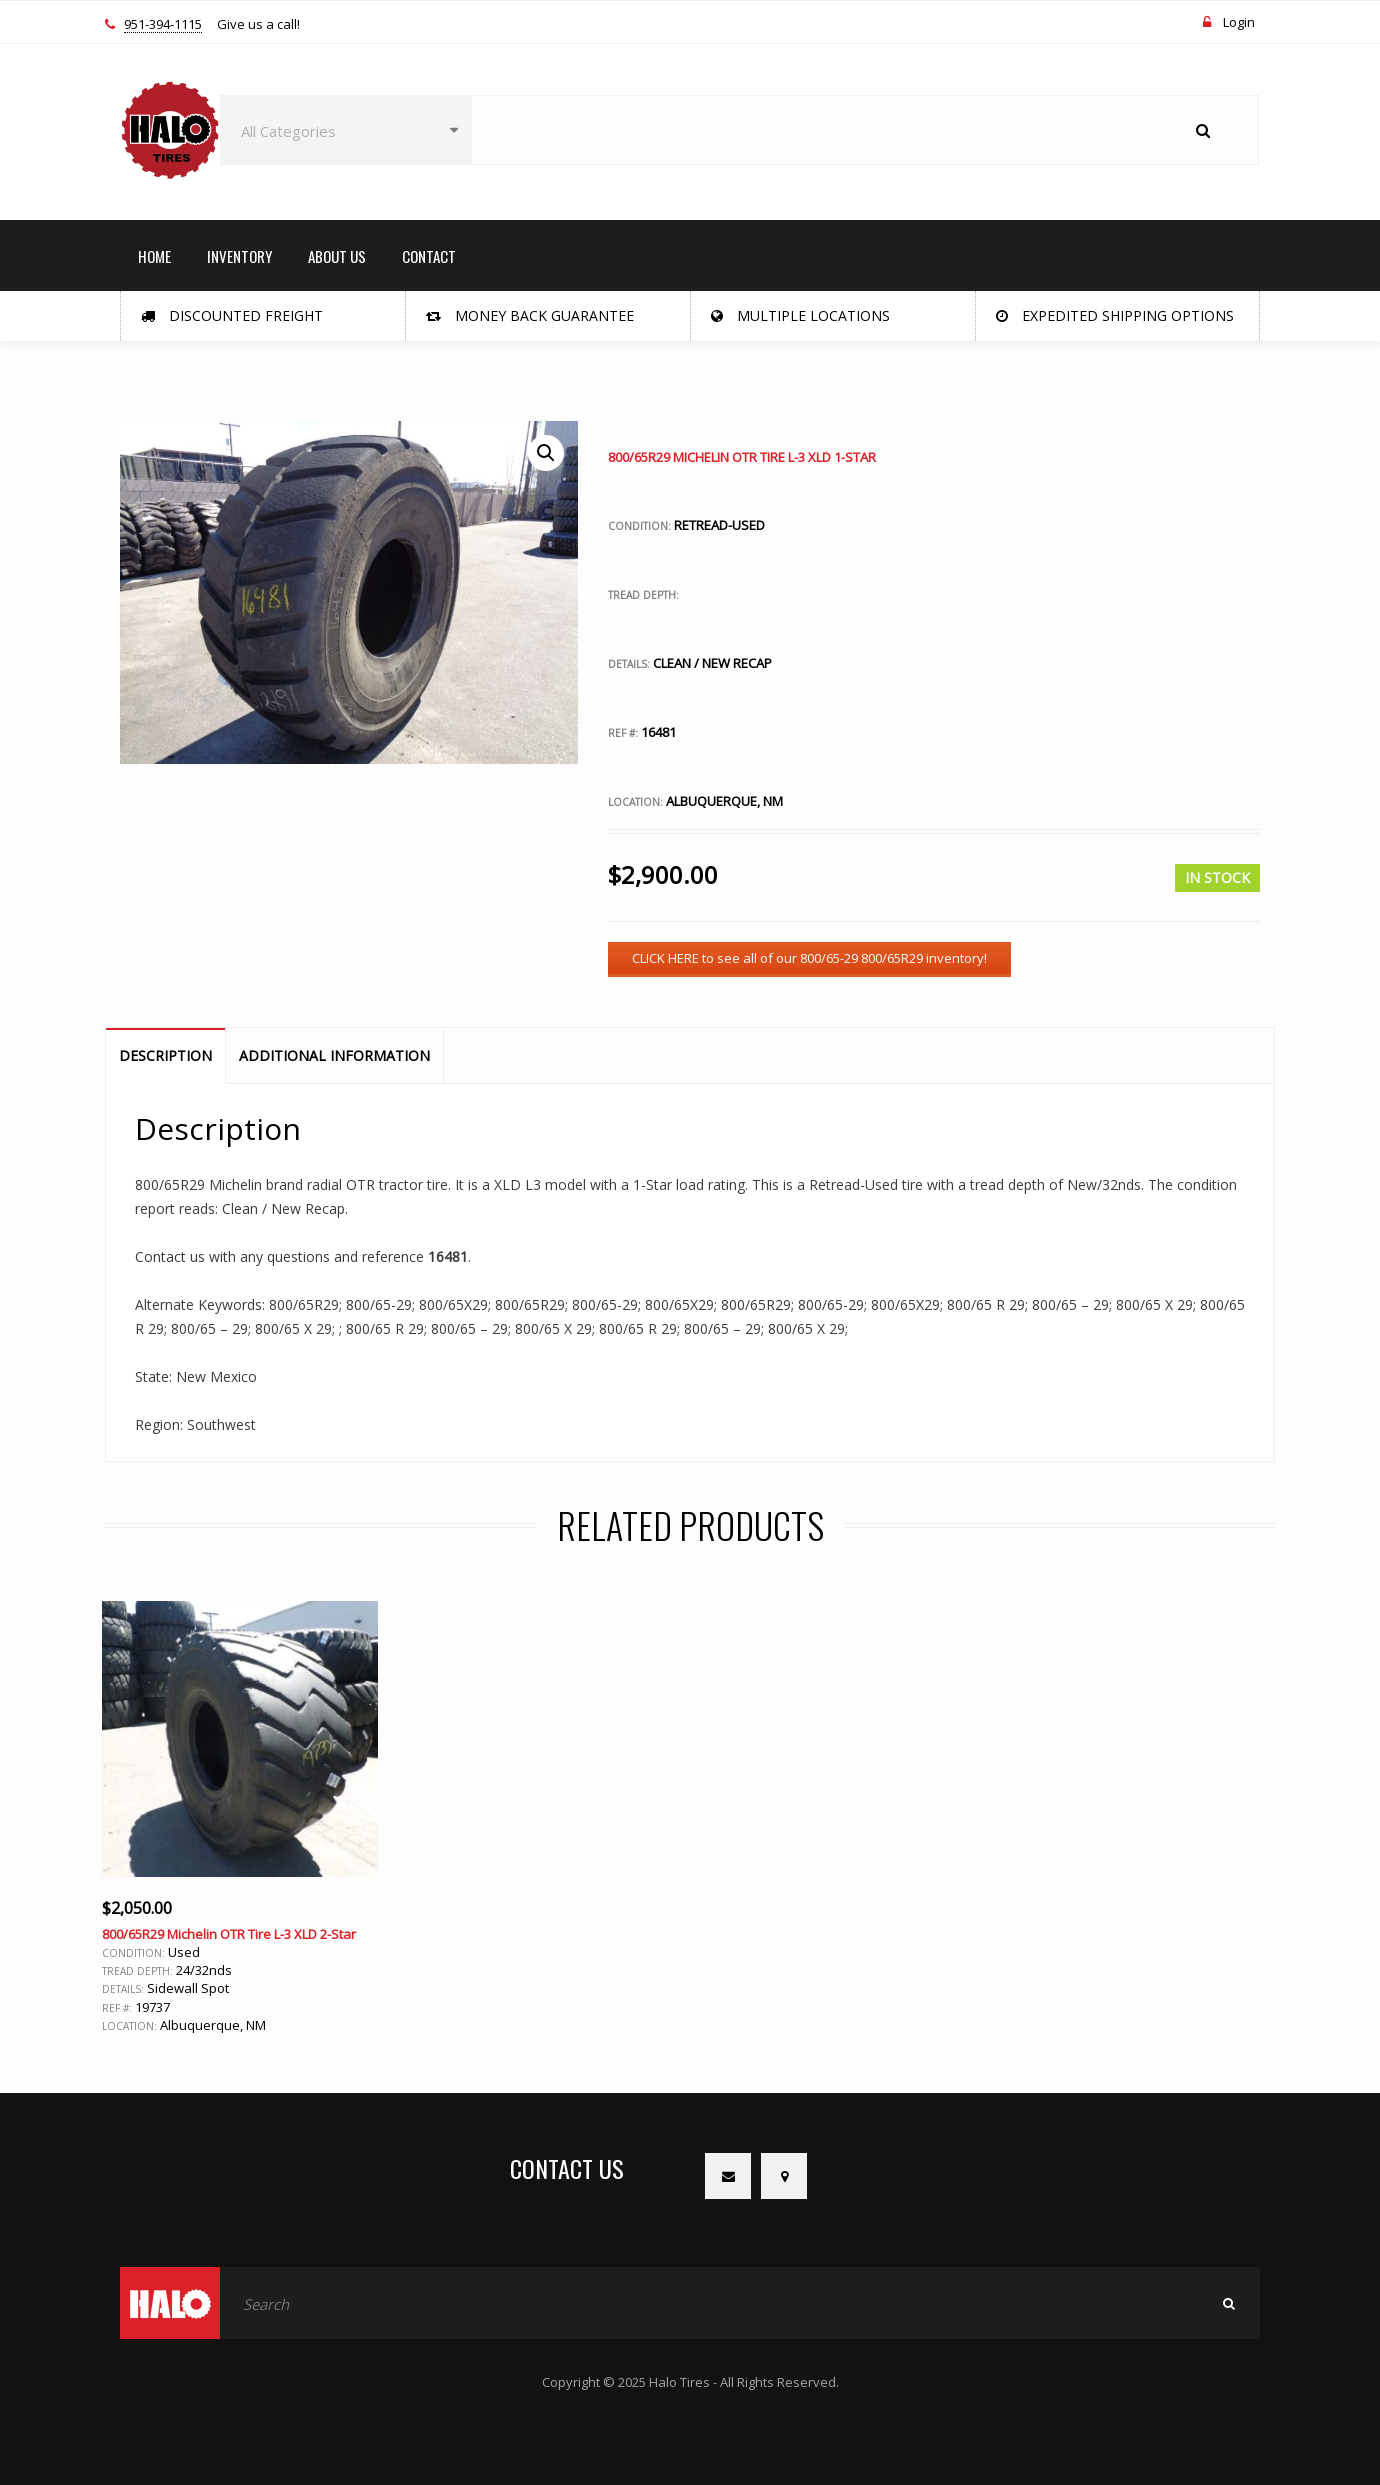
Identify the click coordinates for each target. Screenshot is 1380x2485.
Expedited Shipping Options (1115, 315)
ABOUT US (337, 256)
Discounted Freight (232, 315)
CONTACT (429, 256)
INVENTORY (239, 256)
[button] (546, 453)
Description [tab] (165, 1055)
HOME (154, 256)
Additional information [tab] (334, 1055)
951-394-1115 (163, 25)
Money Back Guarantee (530, 315)
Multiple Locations (800, 315)
